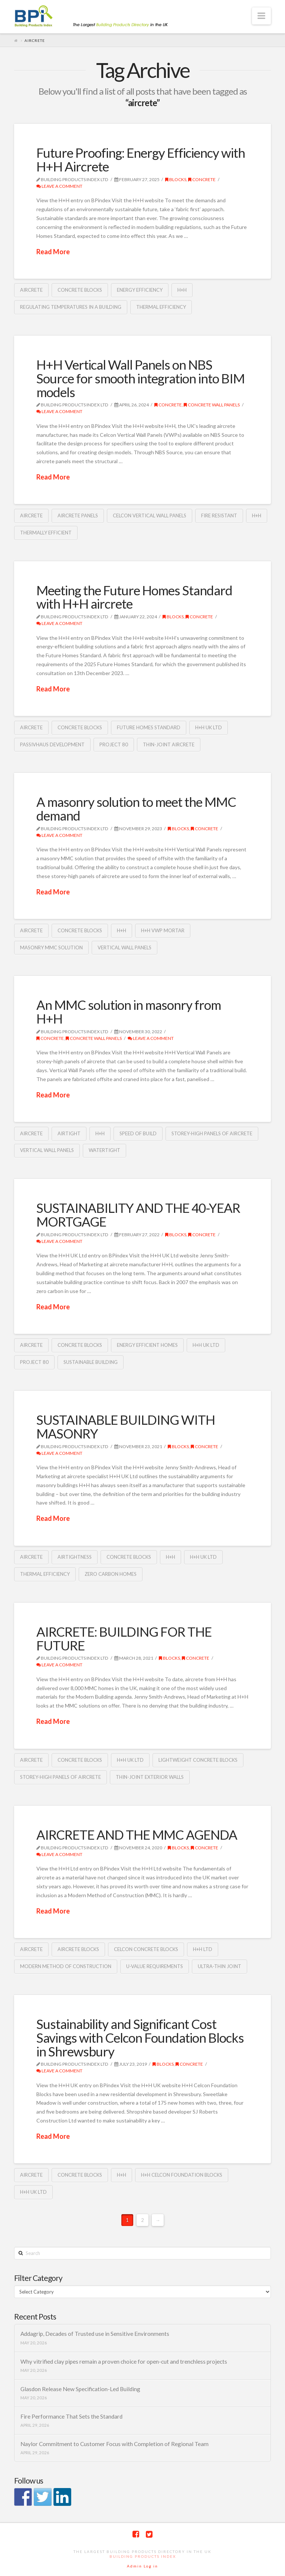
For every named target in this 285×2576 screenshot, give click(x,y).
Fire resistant (219, 515)
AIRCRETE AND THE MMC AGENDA (136, 1834)
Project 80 (113, 744)
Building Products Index (142, 2556)
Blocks (175, 179)
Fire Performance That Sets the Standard (71, 2416)
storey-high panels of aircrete (211, 1133)
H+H (182, 290)
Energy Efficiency (140, 290)
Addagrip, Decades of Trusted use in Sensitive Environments (94, 2333)
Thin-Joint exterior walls (150, 1777)
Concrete (202, 179)
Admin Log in (142, 2566)
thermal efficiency (161, 307)
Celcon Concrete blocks (146, 1949)
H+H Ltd (202, 1949)
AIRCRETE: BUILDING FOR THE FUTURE (124, 1638)
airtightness (75, 1557)
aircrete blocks (78, 1949)
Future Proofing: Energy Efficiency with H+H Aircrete (140, 159)
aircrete (31, 290)
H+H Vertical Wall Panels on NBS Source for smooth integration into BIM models (140, 378)
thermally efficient (46, 533)
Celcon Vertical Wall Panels (149, 515)
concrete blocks (80, 290)
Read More (53, 252)
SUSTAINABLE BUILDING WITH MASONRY (125, 1426)
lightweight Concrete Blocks (198, 1760)
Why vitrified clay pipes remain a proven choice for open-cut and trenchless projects (123, 2361)
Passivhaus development (52, 744)
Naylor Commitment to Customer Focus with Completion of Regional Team (114, 2444)
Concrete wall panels (212, 404)
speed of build (138, 1133)
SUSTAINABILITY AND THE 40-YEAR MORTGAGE (138, 1214)
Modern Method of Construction (65, 1966)
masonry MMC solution (51, 947)
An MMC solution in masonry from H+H (128, 1011)
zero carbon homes (111, 1574)
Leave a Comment (59, 186)
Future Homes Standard (148, 727)
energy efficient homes (147, 1345)
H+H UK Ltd (208, 727)
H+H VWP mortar (162, 930)
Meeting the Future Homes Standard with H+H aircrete (134, 597)
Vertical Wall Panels (124, 947)
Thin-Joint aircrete (168, 744)
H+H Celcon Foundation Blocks (181, 2175)
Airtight (69, 1133)
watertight (104, 1150)
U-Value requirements (154, 1966)
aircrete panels (78, 515)
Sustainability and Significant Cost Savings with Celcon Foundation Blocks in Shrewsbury (140, 2037)
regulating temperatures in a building (70, 307)
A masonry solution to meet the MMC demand (136, 808)
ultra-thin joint (219, 1966)
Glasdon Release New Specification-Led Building (80, 2389)
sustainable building (90, 1362)
